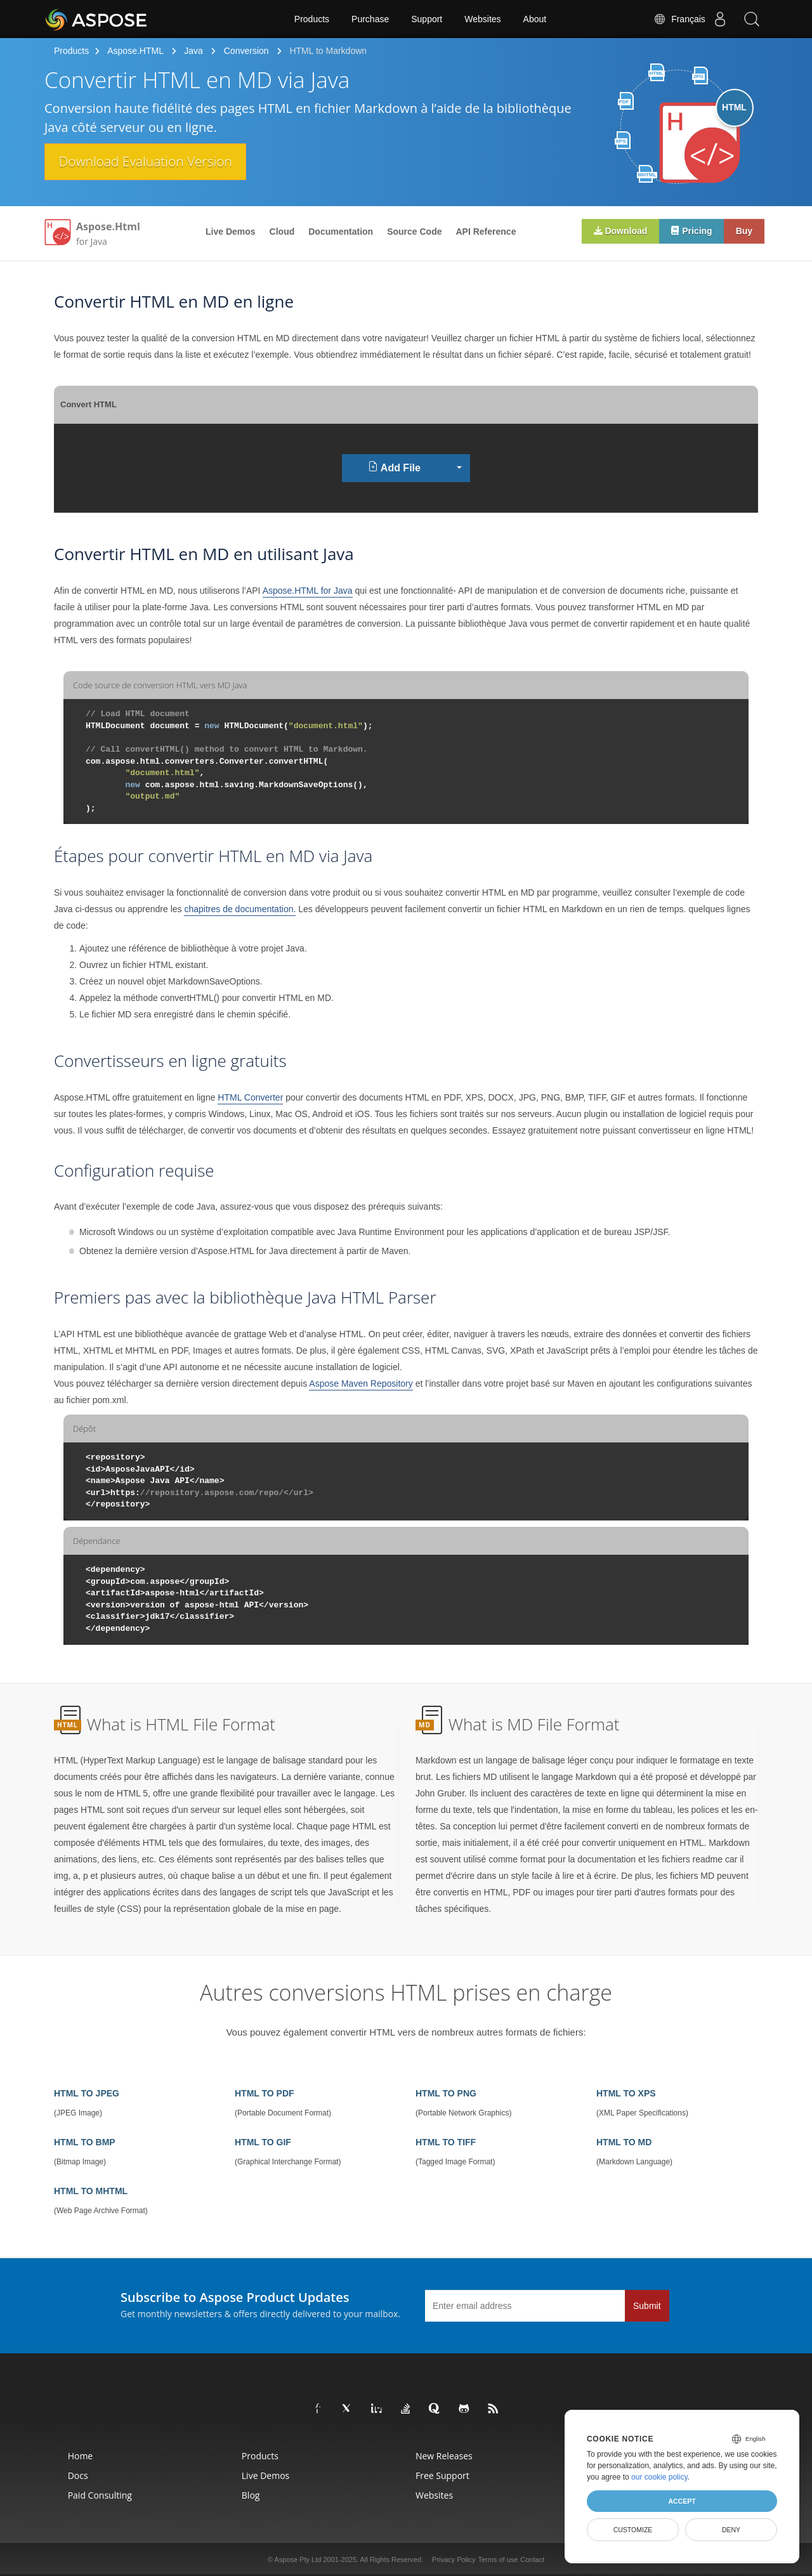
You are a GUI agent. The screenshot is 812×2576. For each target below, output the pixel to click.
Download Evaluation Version (151, 161)
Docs (78, 2475)
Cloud (282, 231)
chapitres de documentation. (240, 909)
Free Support (442, 2475)
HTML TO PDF (264, 2093)
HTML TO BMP (84, 2142)
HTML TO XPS (626, 2093)
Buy (743, 231)
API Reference (486, 231)
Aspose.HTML (135, 51)
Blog (251, 2495)
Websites (482, 19)
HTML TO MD (624, 2142)
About (535, 19)
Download (617, 231)
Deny (731, 2530)
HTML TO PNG (446, 2093)
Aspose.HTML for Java (308, 590)
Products (311, 19)
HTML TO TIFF (446, 2142)
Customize (633, 2530)
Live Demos (231, 231)
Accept (681, 2501)
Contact (532, 2559)
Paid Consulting (100, 2495)
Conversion (246, 51)
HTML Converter (250, 1097)
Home (80, 2456)
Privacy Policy (453, 2559)
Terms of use (498, 2559)
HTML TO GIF (263, 2142)
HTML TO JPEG (86, 2093)
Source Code (414, 231)
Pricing (689, 231)
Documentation (340, 231)
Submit (647, 2306)
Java (193, 51)
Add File (394, 467)
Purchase (370, 19)
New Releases (444, 2456)
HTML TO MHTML (91, 2191)
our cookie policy (659, 2477)
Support (426, 19)
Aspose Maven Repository (360, 1383)
